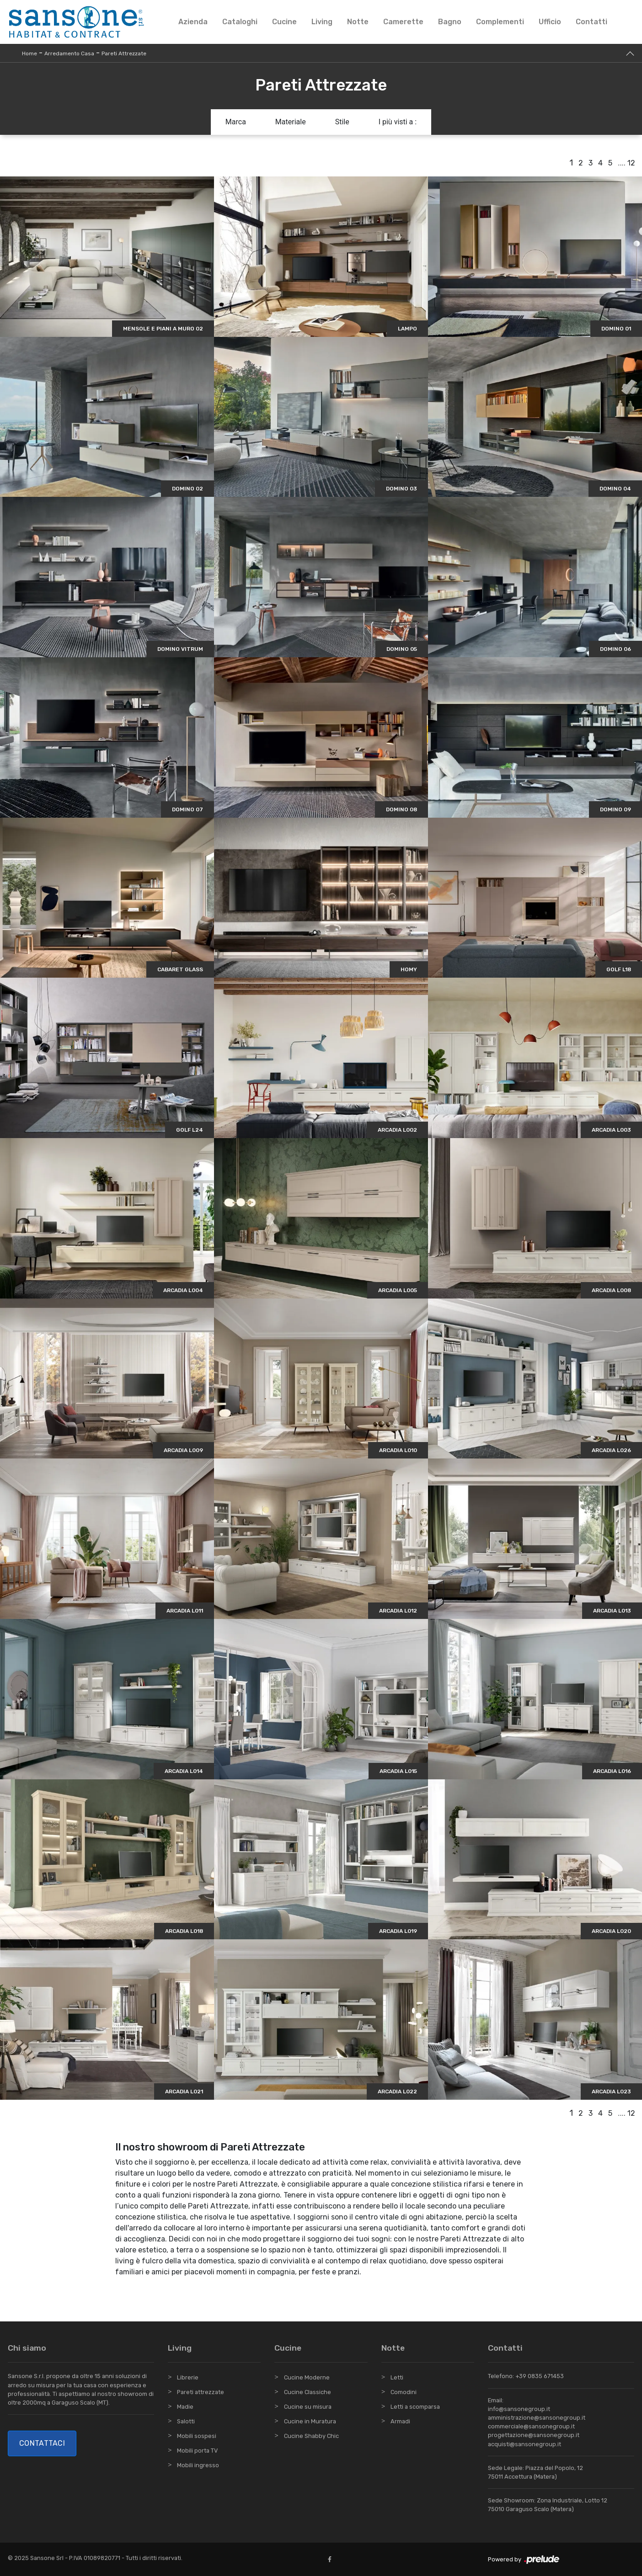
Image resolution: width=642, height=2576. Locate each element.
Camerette (403, 21)
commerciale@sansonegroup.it (531, 2426)
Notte (358, 21)
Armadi (400, 2421)
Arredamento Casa (69, 53)
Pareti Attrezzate (124, 53)
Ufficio (550, 21)
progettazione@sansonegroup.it (533, 2435)
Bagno (449, 21)
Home (29, 53)
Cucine (284, 21)
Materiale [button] (290, 121)
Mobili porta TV (197, 2450)
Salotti (186, 2421)
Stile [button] (342, 121)
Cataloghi (239, 21)
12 (631, 163)
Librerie (187, 2377)
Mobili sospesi (196, 2435)
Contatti (591, 21)
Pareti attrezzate (200, 2392)
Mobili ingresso (198, 2465)
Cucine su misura (308, 2406)
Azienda (193, 21)
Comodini (404, 2392)
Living (321, 21)
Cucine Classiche (307, 2392)
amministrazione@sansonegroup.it (536, 2417)
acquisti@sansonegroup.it (524, 2444)
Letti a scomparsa (415, 2406)
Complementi (500, 21)
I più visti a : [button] (398, 121)
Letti (397, 2377)
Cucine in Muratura (310, 2421)
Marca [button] (235, 121)
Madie (185, 2406)
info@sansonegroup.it (519, 2409)
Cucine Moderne (307, 2377)
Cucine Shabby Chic (311, 2435)
